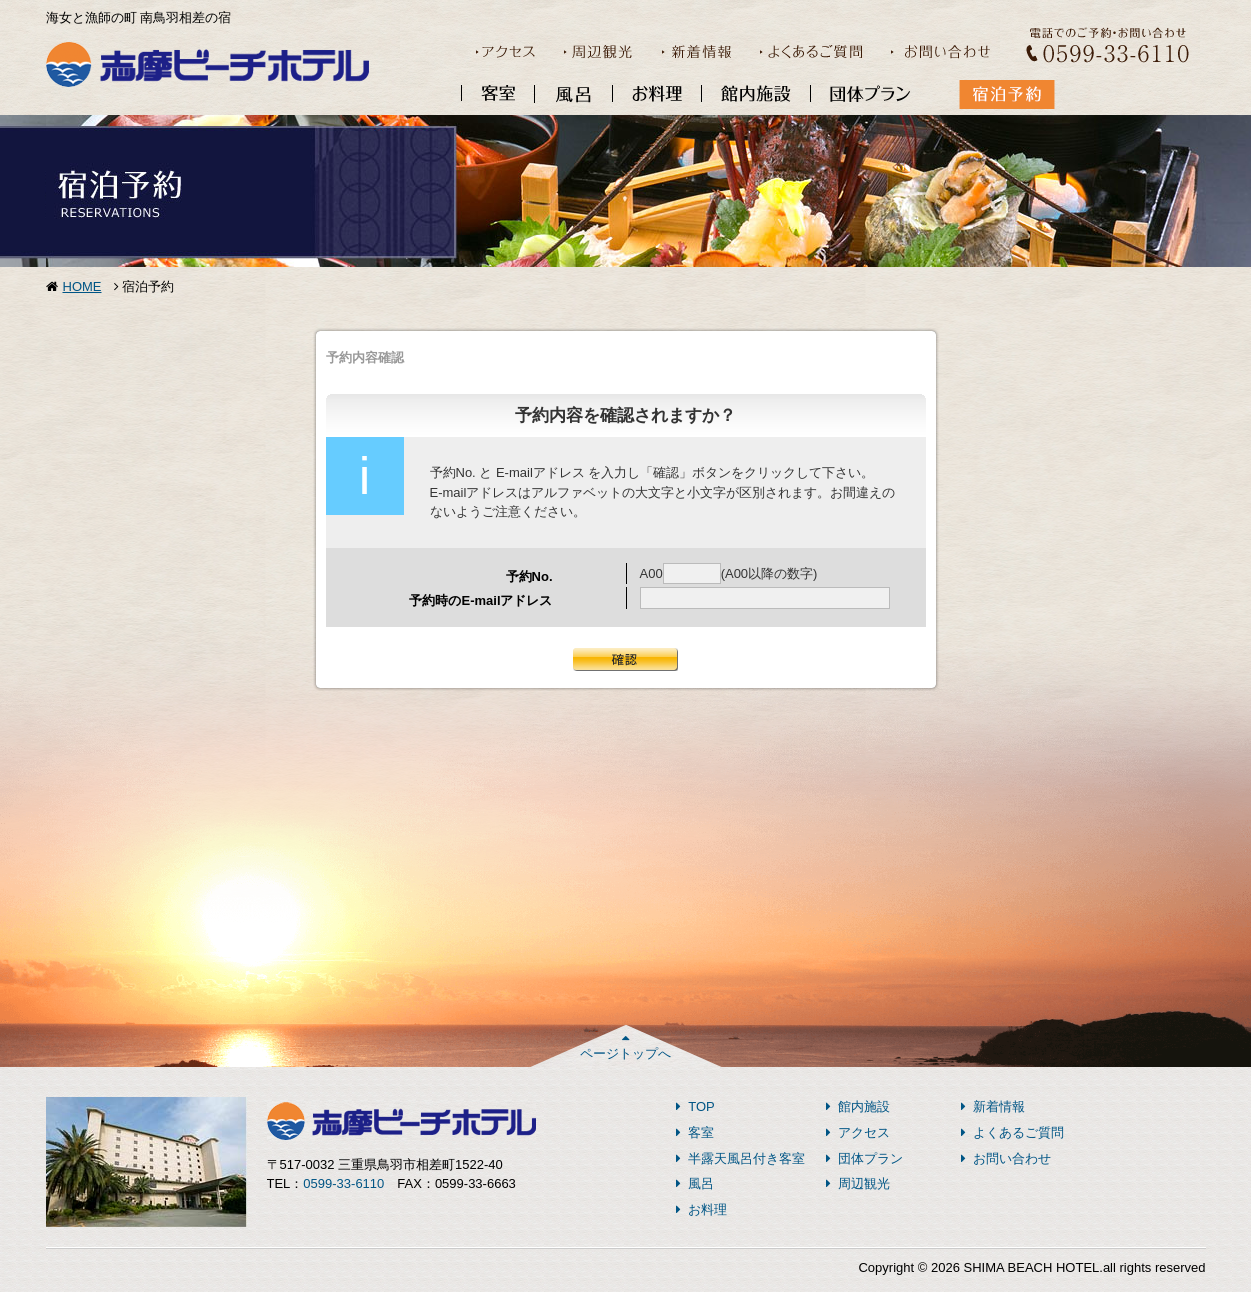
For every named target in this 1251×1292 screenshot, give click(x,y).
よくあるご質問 (1013, 1132)
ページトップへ (625, 1046)
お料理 (702, 1209)
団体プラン (865, 1158)
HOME (82, 286)
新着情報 (993, 1106)
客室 (695, 1132)
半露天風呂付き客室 (741, 1158)
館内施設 (858, 1106)
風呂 (695, 1183)
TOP (695, 1106)
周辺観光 (858, 1183)
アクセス (858, 1132)
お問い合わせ (1006, 1158)
